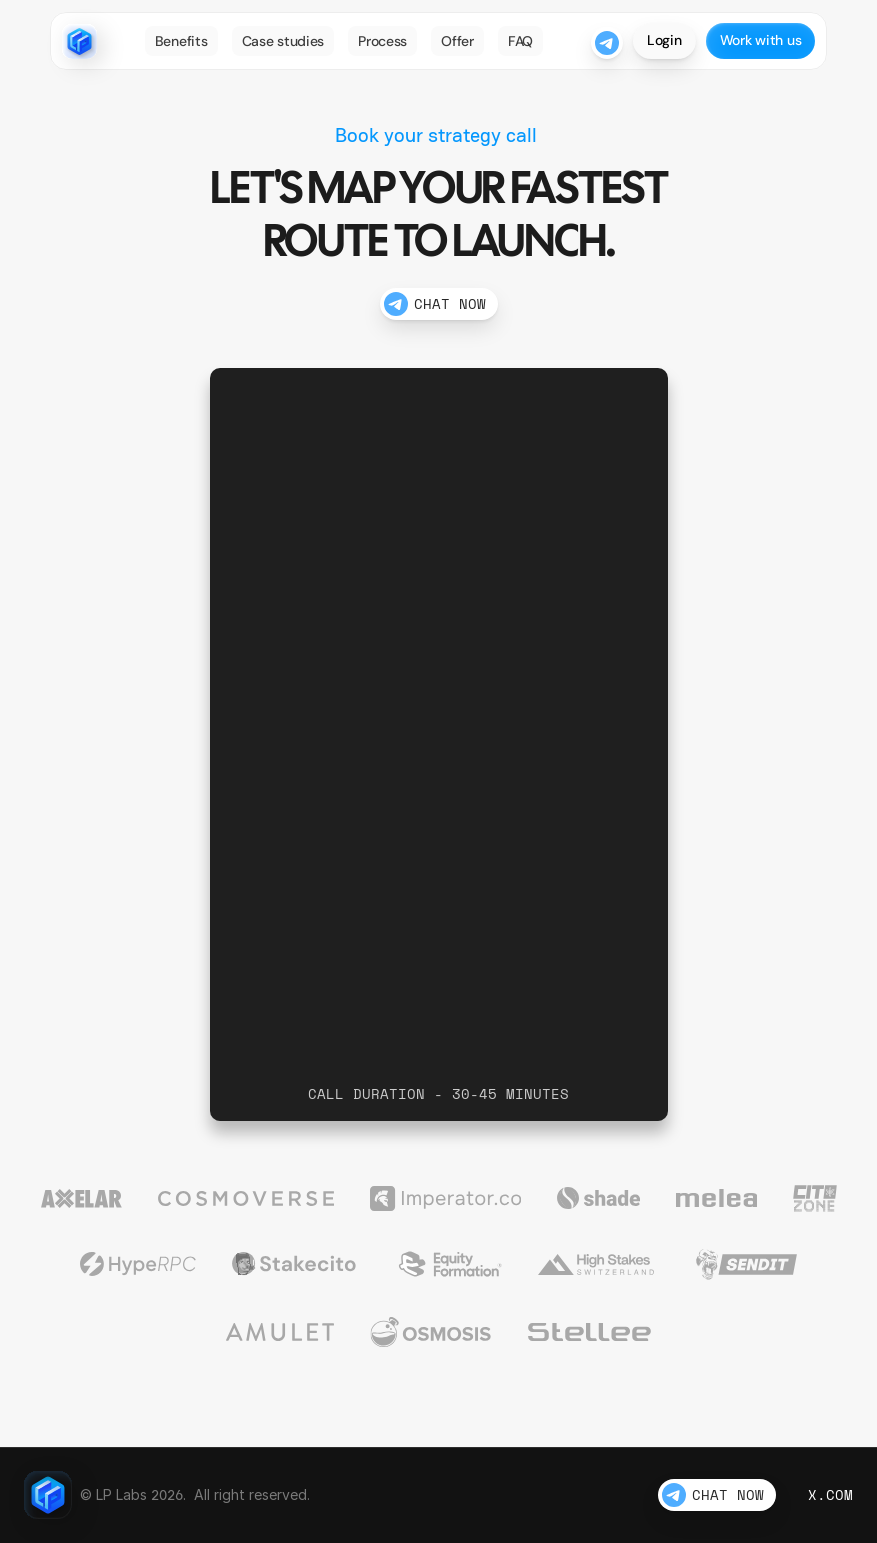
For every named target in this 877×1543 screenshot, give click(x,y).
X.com (830, 1494)
